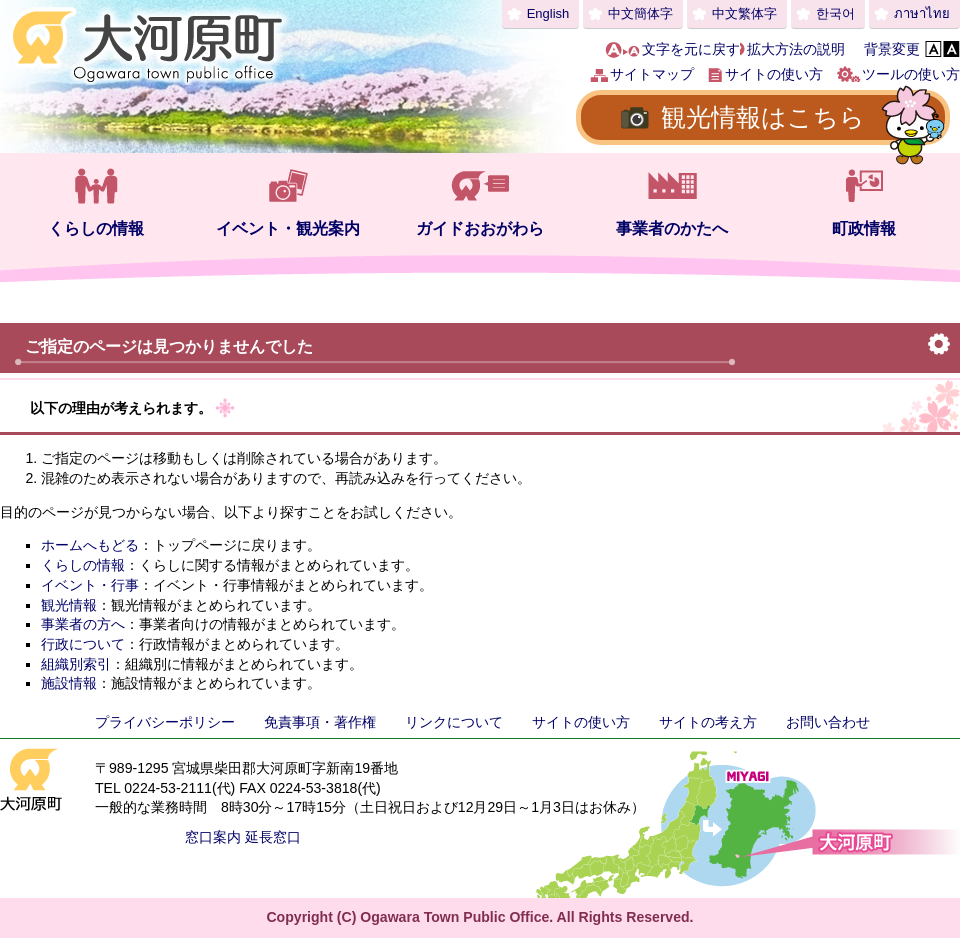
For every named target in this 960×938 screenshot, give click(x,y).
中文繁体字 (744, 13)
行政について (83, 644)
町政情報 (864, 228)
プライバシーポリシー (165, 722)
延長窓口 (273, 837)
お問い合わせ (828, 722)
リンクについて (454, 722)
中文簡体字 (640, 13)
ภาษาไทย (922, 13)
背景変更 (892, 49)
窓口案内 (213, 837)
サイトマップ (652, 74)
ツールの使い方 (911, 74)
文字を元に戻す (691, 49)
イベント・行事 (90, 585)
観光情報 (69, 605)
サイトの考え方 (708, 722)
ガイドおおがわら (480, 228)
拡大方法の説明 (796, 49)
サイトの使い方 (774, 74)
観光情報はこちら (763, 117)
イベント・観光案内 (288, 228)
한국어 (835, 13)
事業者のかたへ (672, 228)
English (548, 13)
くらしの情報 (96, 228)
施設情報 (69, 683)
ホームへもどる (90, 545)
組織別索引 (76, 664)
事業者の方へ (83, 624)
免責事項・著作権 (320, 722)
